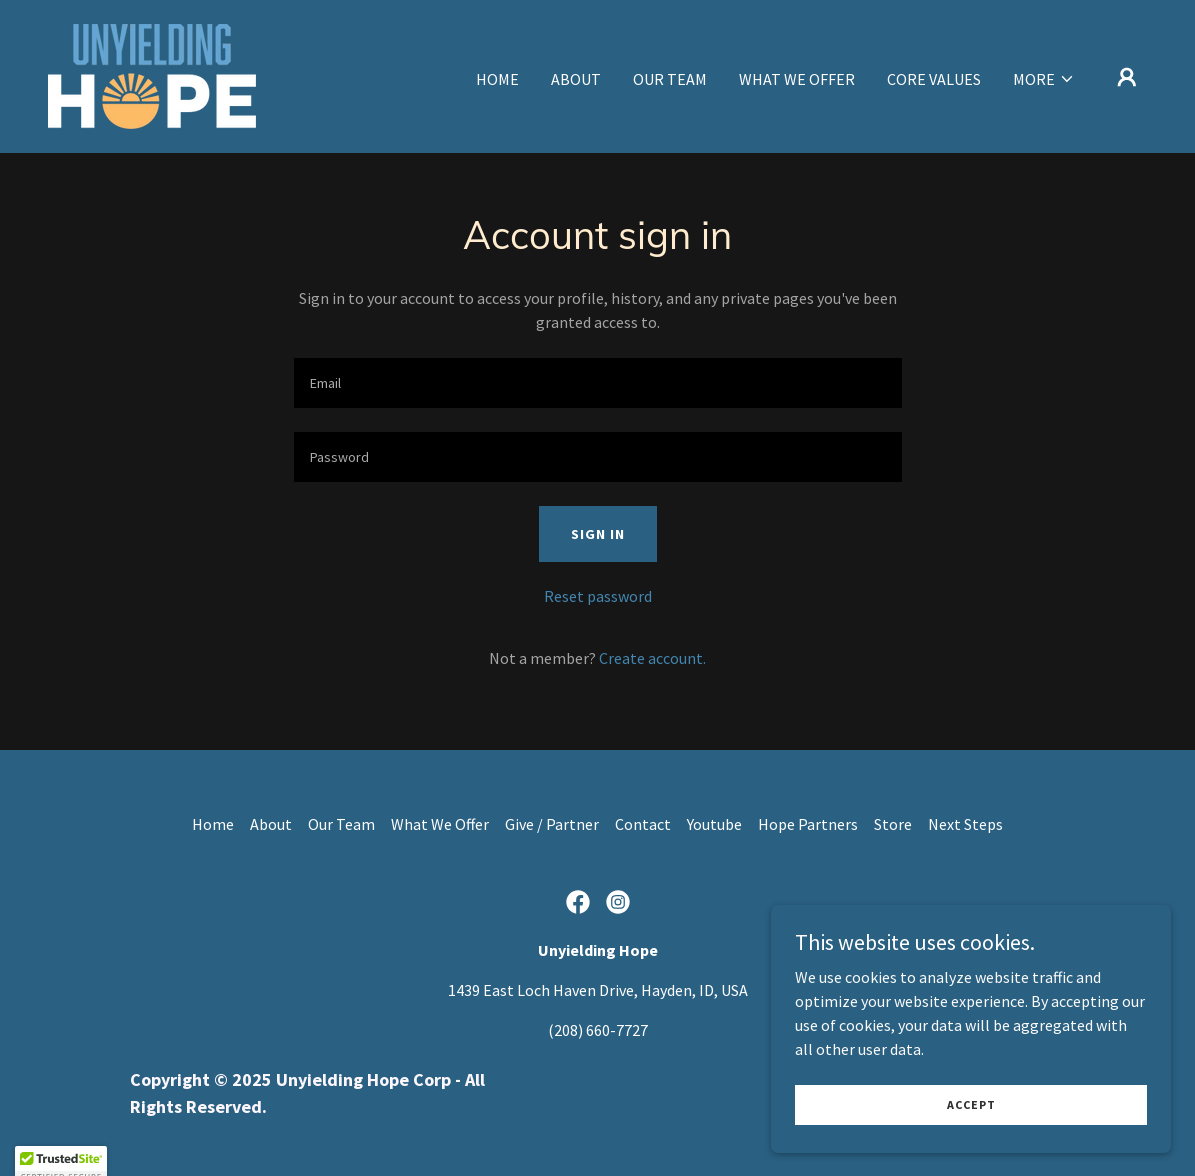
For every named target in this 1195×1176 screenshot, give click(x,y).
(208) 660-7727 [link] (598, 1030)
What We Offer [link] (797, 79)
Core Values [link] (934, 79)
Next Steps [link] (965, 824)
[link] (152, 74)
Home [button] (213, 824)
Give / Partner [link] (552, 824)
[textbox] (598, 383)
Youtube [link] (714, 824)
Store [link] (893, 824)
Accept (971, 1131)
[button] (1044, 79)
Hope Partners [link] (808, 824)
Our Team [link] (670, 79)
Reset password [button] (598, 596)
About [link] (576, 79)
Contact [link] (643, 824)
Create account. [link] (652, 658)
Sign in (598, 534)
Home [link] (497, 79)
